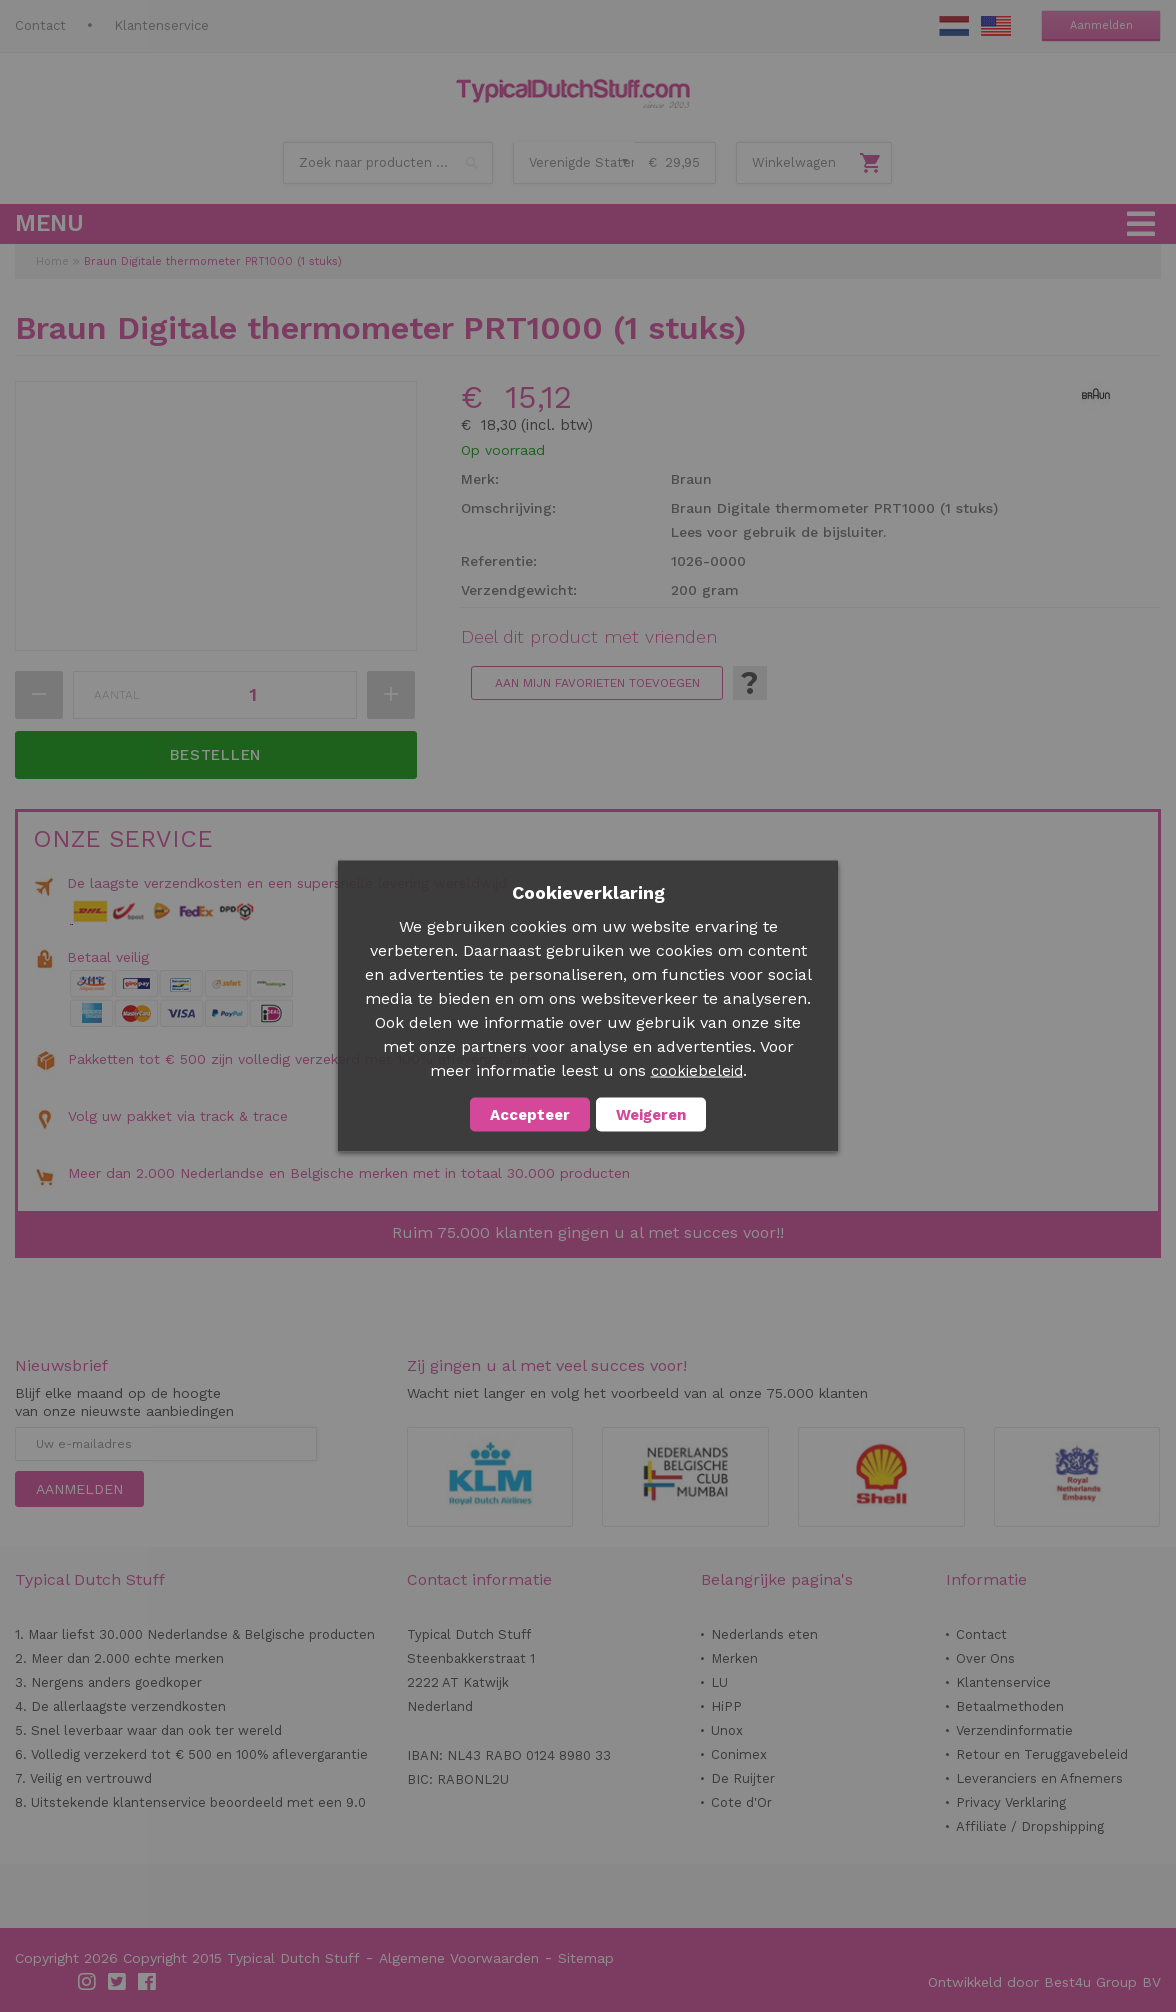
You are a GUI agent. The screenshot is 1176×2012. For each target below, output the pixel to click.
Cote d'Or (741, 1802)
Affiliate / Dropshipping (1030, 1826)
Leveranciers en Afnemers (1039, 1778)
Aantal (117, 695)
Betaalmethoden (1010, 1706)
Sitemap (586, 1958)
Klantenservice (161, 25)
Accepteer (530, 1115)
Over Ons (985, 1658)
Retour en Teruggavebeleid (1042, 1754)
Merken (734, 1658)
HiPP (726, 1706)
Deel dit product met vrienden (589, 637)
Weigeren (651, 1115)
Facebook (148, 1982)
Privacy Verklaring (1011, 1802)
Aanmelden (1101, 25)
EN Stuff (996, 26)
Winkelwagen (794, 162)
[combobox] (388, 163)
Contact (40, 25)
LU (719, 1682)
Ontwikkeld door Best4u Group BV (1044, 1982)
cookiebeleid (697, 1071)
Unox (727, 1730)
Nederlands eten (764, 1634)
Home (52, 261)
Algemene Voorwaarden (459, 1958)
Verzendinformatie (1014, 1730)
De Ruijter (743, 1778)
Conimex (739, 1754)
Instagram (88, 1982)
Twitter (118, 1982)
